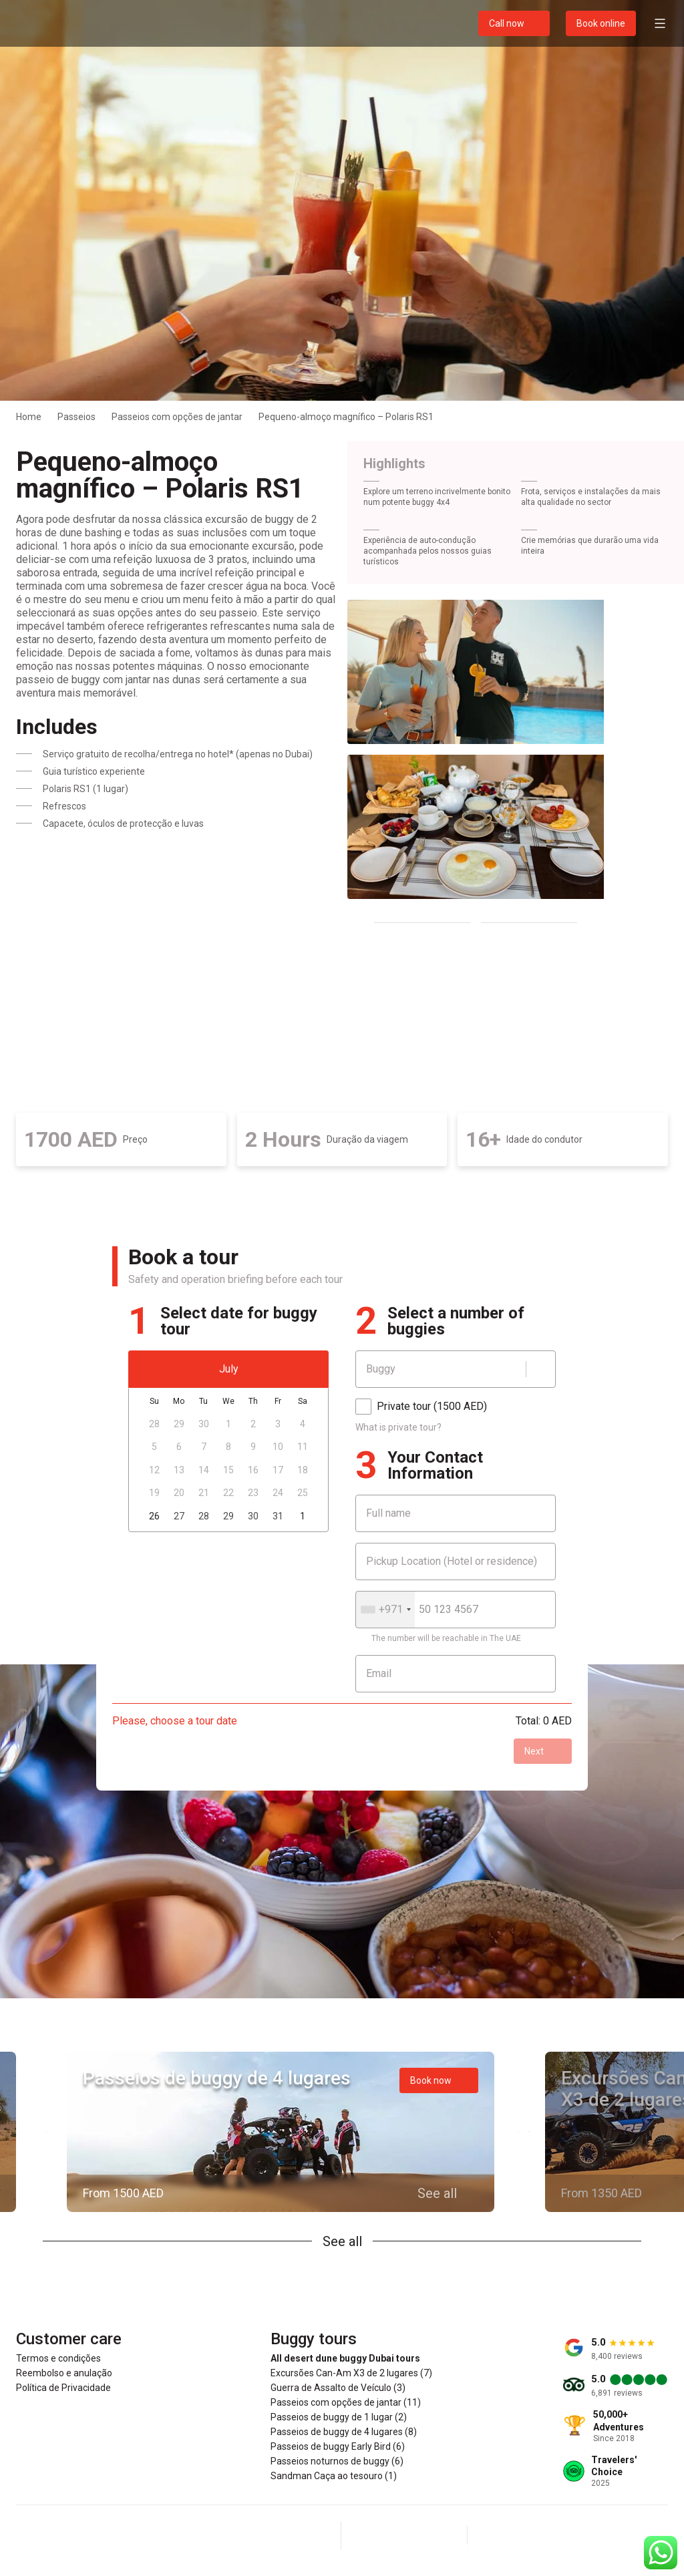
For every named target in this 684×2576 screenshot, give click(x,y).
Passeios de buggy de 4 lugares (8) (344, 2431)
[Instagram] (404, 2535)
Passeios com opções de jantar (177, 416)
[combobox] (385, 1610)
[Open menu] (660, 23)
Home (28, 416)
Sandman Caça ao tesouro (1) (334, 2475)
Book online (600, 23)
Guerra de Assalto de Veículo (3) (338, 2387)
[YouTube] (436, 2535)
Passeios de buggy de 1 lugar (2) (339, 2417)
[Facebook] (372, 2535)
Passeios (76, 416)
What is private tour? (398, 1427)
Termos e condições (58, 2358)
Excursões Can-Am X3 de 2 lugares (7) (351, 2373)
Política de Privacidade (63, 2387)
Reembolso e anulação (64, 2373)
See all (342, 2241)
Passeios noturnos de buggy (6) (337, 2461)
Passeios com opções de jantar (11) (346, 2402)
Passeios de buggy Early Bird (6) (338, 2446)
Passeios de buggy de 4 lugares (217, 2078)
